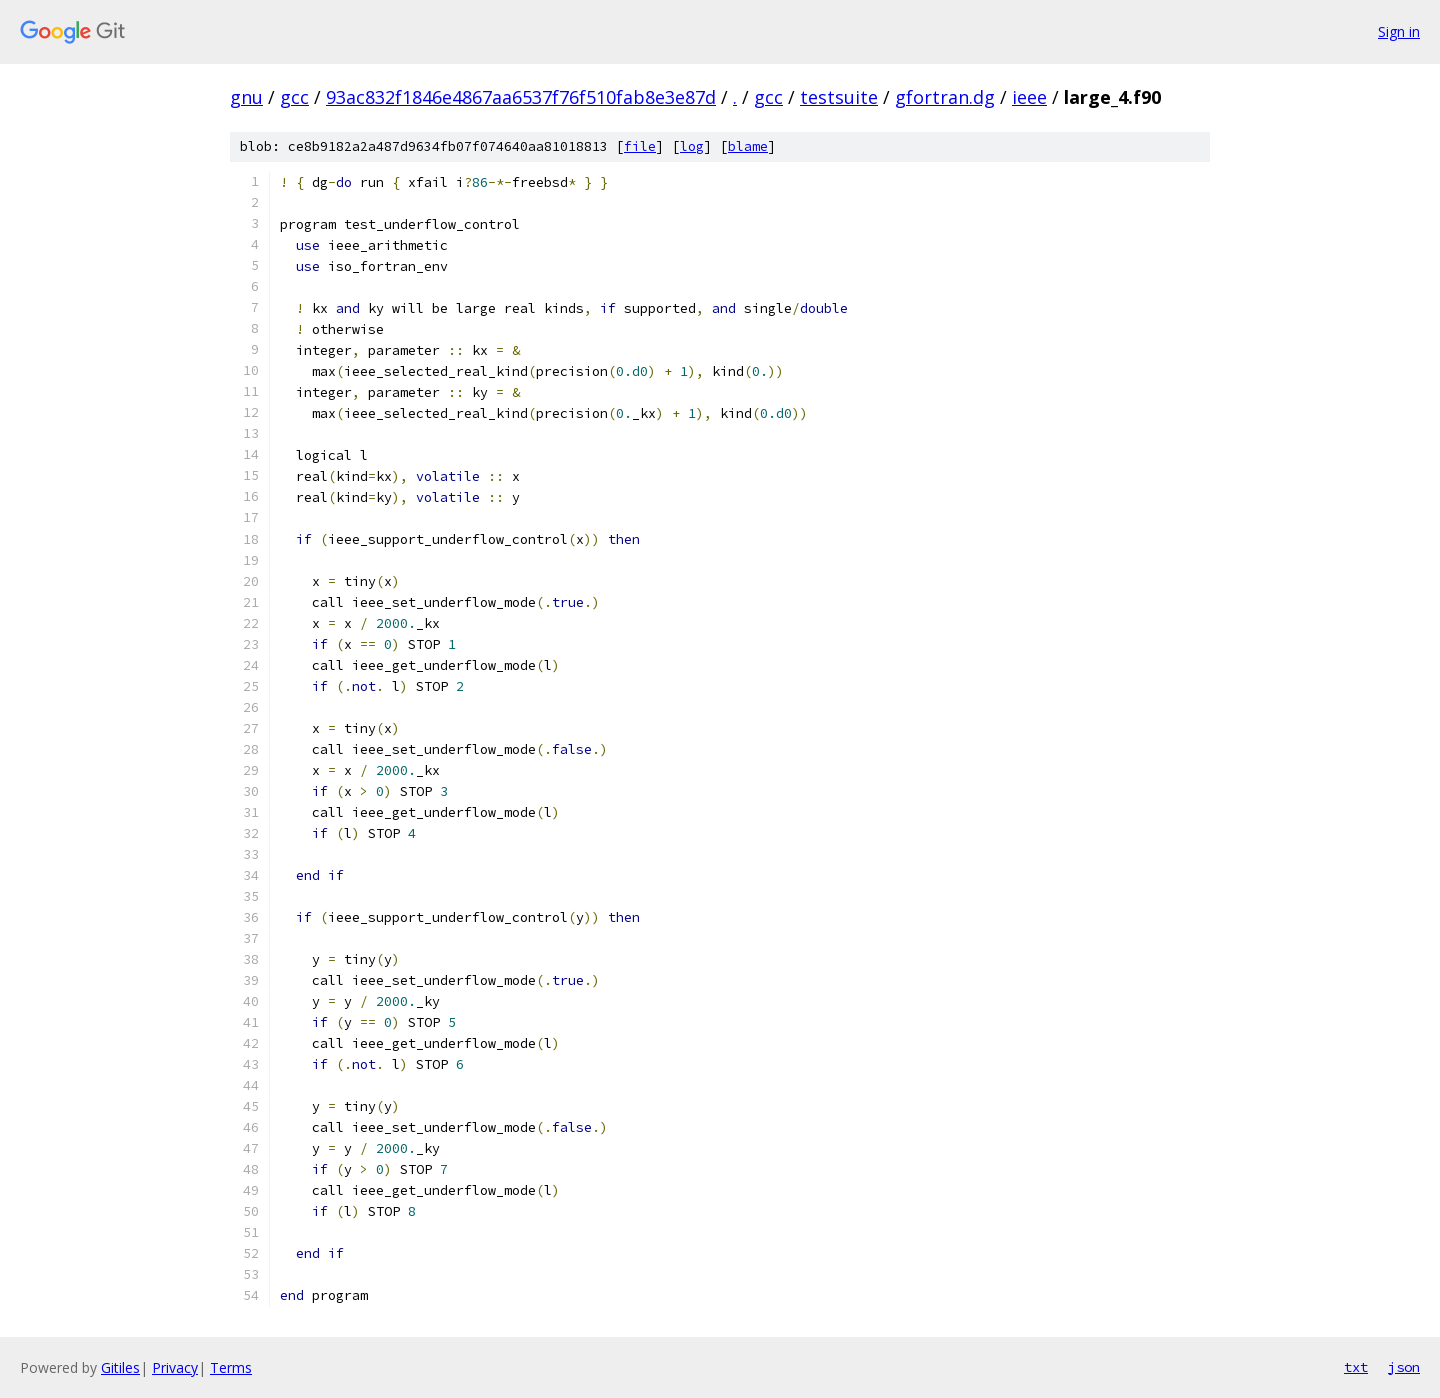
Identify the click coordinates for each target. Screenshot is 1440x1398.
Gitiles (120, 1367)
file (640, 146)
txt (1356, 1367)
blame (748, 146)
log (692, 146)
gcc (294, 97)
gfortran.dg (945, 97)
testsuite (839, 97)
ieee (1029, 97)
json (1404, 1367)
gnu (246, 97)
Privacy (175, 1367)
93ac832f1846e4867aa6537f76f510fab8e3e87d (521, 97)
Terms (231, 1367)
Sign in (1399, 31)
